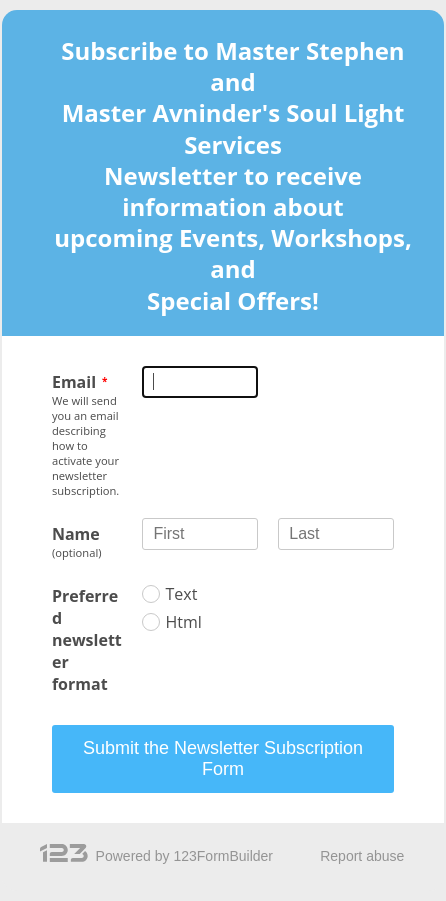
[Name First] (200, 534)
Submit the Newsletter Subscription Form (223, 758)
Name (76, 534)
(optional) (77, 552)
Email (74, 382)
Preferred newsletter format (87, 640)
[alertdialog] (223, 180)
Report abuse (362, 856)
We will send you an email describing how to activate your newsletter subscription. (85, 445)
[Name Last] (336, 534)
